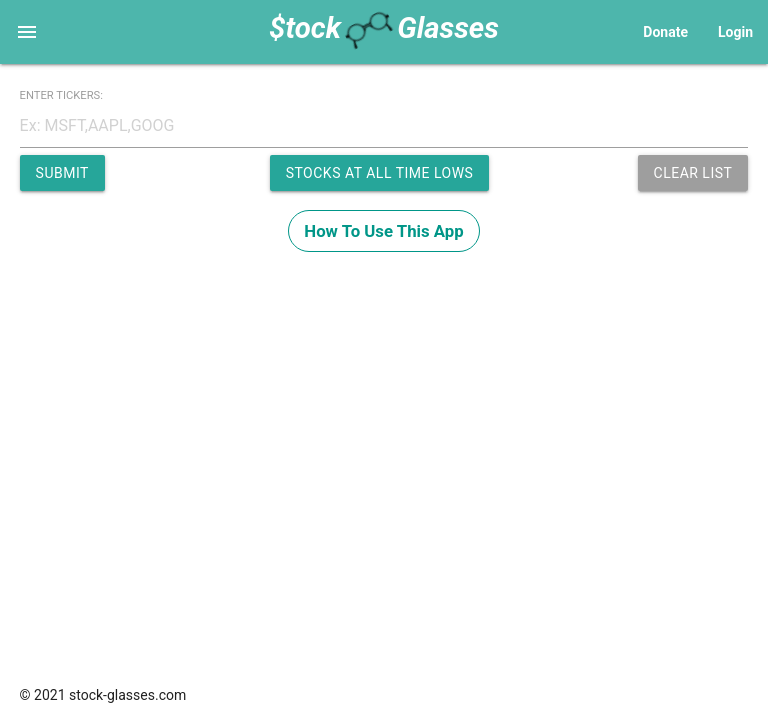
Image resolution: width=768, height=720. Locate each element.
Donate (665, 32)
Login (735, 32)
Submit (62, 173)
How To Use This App (383, 231)
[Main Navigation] (27, 32)
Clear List (693, 173)
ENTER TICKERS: (61, 95)
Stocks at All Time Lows (380, 173)
